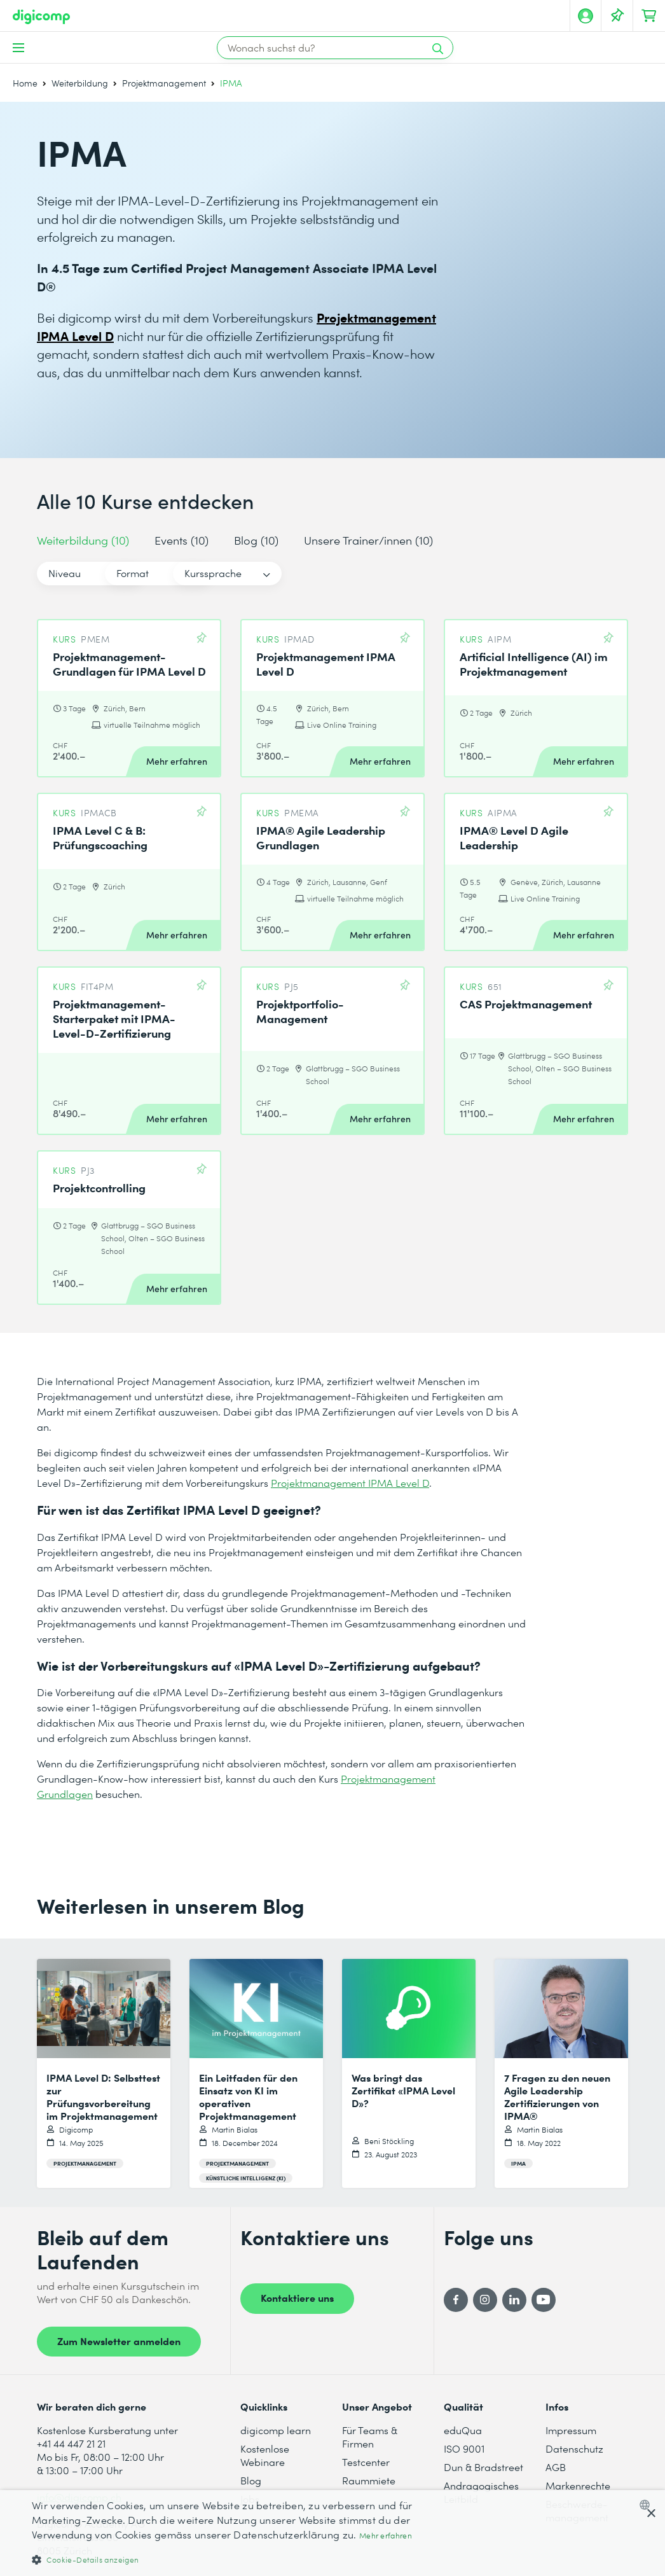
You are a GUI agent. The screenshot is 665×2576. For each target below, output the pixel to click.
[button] (225, 2559)
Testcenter (366, 2461)
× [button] (650, 2514)
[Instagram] (485, 2300)
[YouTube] (543, 2300)
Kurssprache (324, 573)
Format (188, 573)
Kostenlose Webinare (264, 2455)
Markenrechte (577, 2485)
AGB (555, 2467)
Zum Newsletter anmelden (119, 2341)
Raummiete (368, 2480)
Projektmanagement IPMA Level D (350, 1482)
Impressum (570, 2430)
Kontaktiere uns (297, 2297)
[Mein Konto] (585, 16)
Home (25, 83)
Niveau (64, 573)
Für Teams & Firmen (369, 2436)
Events (181, 540)
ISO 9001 (464, 2448)
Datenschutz (574, 2448)
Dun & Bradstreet (483, 2467)
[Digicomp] (41, 17)
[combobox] (647, 2505)
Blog (256, 540)
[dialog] (332, 2533)
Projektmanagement (164, 83)
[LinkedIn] (514, 2300)
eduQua (463, 2430)
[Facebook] (456, 2300)
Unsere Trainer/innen (368, 540)
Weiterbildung (79, 83)
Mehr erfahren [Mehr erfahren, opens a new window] (385, 2535)
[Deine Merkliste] (617, 16)
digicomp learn (275, 2430)
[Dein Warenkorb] (649, 16)
